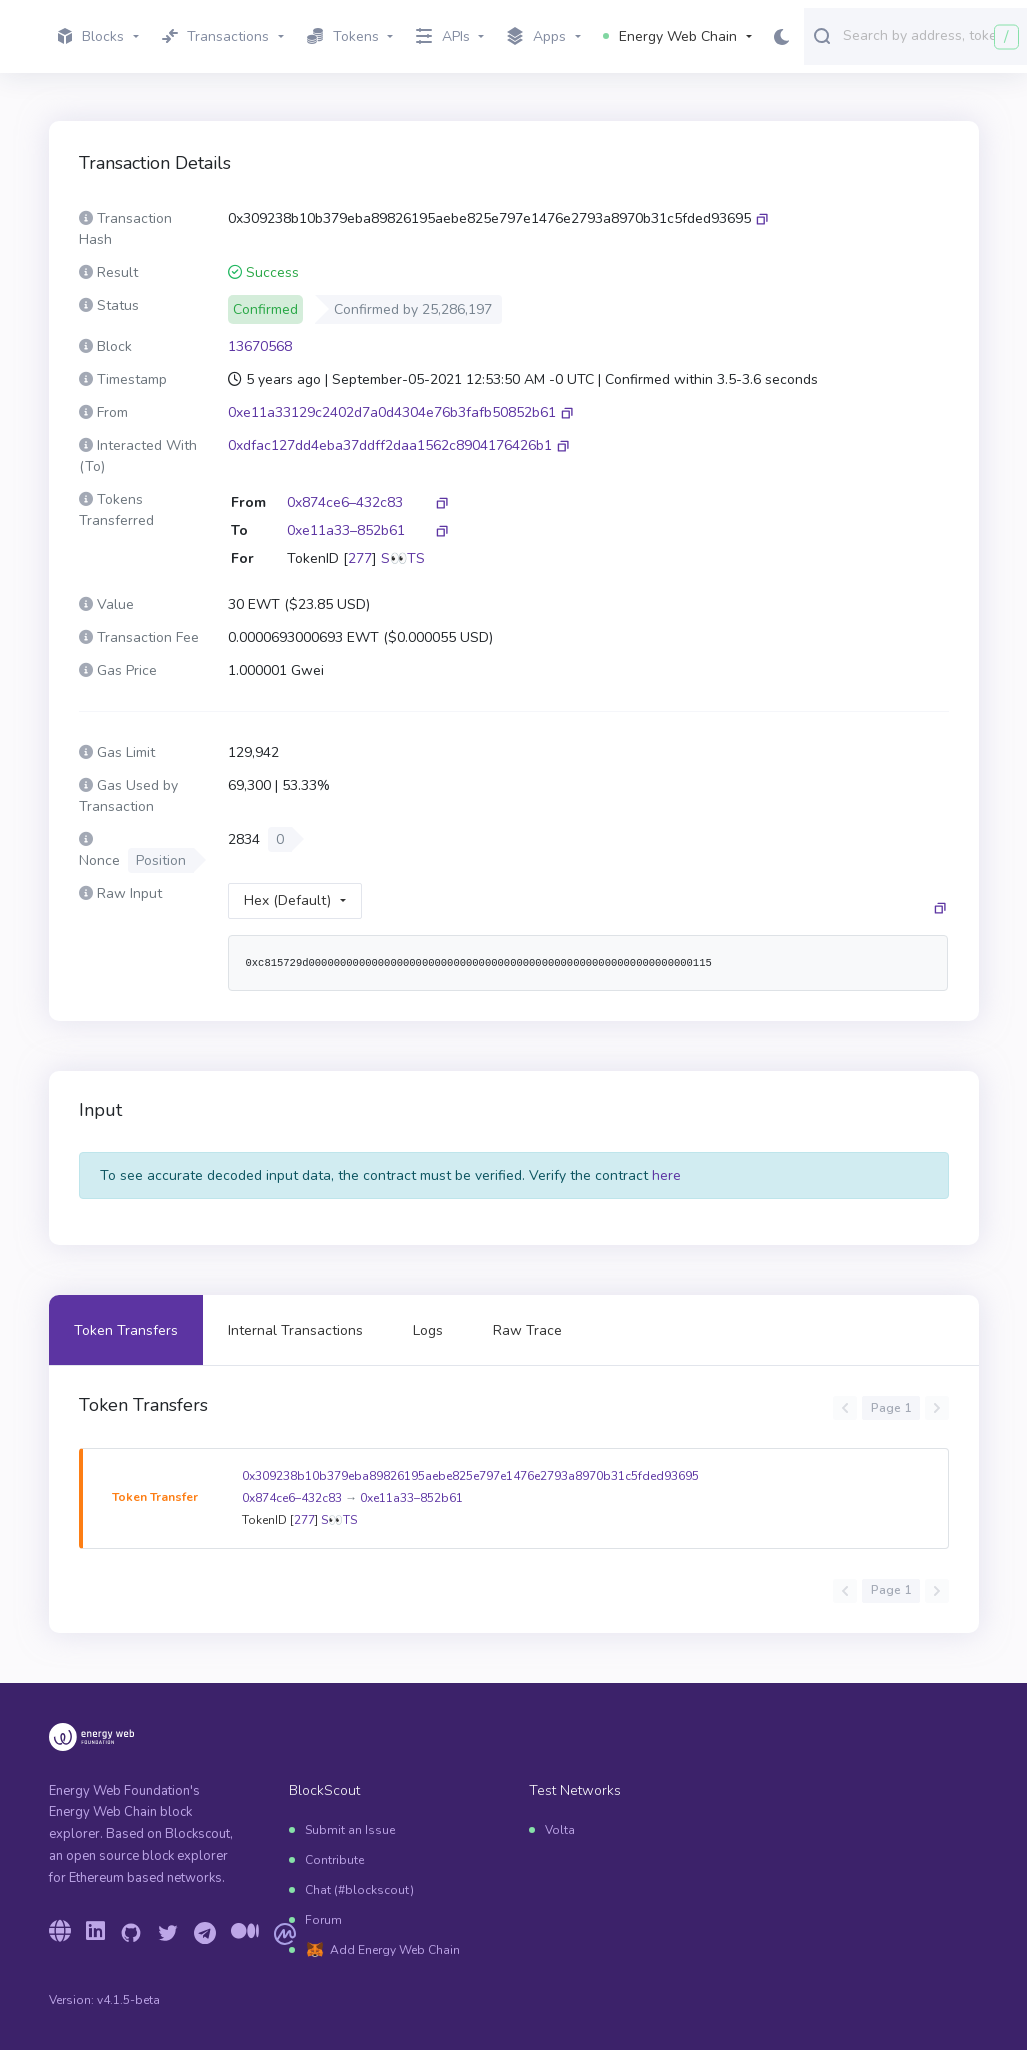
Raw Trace (527, 1330)
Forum (323, 1920)
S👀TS (403, 558)
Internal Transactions (295, 1330)
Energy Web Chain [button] (670, 36)
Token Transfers (126, 1330)
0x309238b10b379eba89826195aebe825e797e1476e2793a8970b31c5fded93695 (470, 1476)
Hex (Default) (287, 900)
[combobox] (930, 35)
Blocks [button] (91, 36)
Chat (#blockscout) (359, 1890)
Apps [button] (536, 37)
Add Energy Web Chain (395, 1950)
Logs (428, 1330)
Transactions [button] (216, 36)
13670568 (260, 346)
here (666, 1175)
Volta (560, 1830)
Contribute (334, 1860)
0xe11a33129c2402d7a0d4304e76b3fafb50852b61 (392, 412)
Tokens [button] (343, 36)
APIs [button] (443, 36)
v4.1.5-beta (128, 2000)
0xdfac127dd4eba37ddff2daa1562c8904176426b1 (390, 445)
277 (360, 558)
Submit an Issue (350, 1830)
